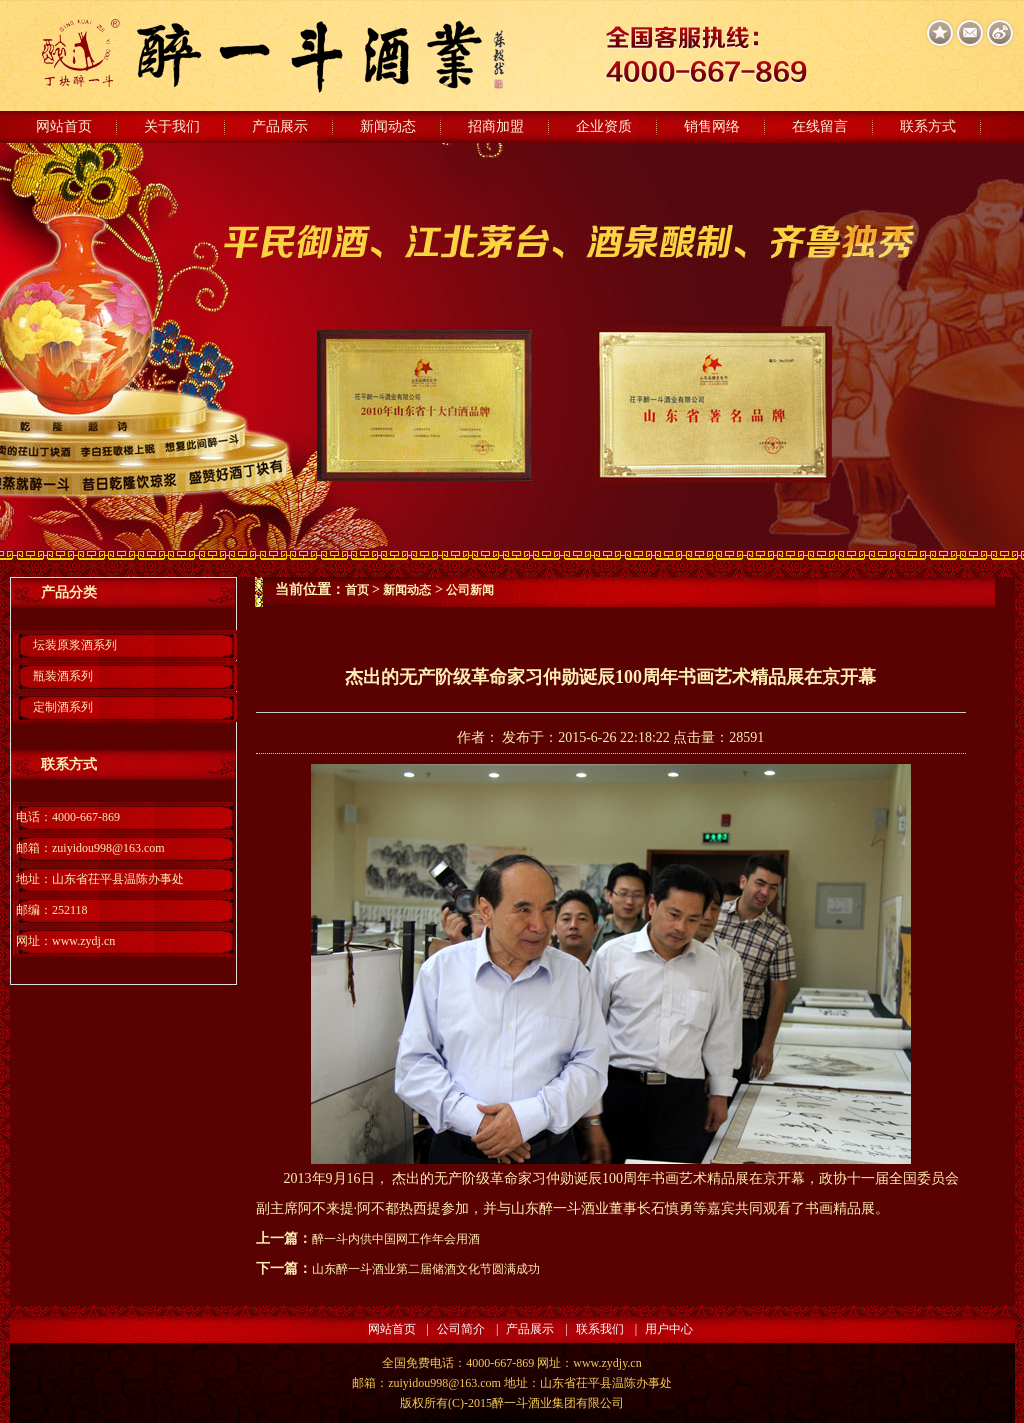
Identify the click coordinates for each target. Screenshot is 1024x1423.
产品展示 (280, 126)
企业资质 (604, 126)
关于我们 (172, 126)
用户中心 (669, 1329)
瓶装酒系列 (63, 676)
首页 (357, 590)
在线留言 (820, 126)
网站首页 (64, 126)
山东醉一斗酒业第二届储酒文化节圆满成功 (426, 1269)
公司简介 (461, 1329)
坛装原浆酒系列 (75, 645)
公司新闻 (470, 590)
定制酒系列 (63, 707)
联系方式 (928, 126)
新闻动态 (388, 126)
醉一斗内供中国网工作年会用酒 (396, 1239)
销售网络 (712, 126)
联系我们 (600, 1329)
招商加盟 (496, 126)
